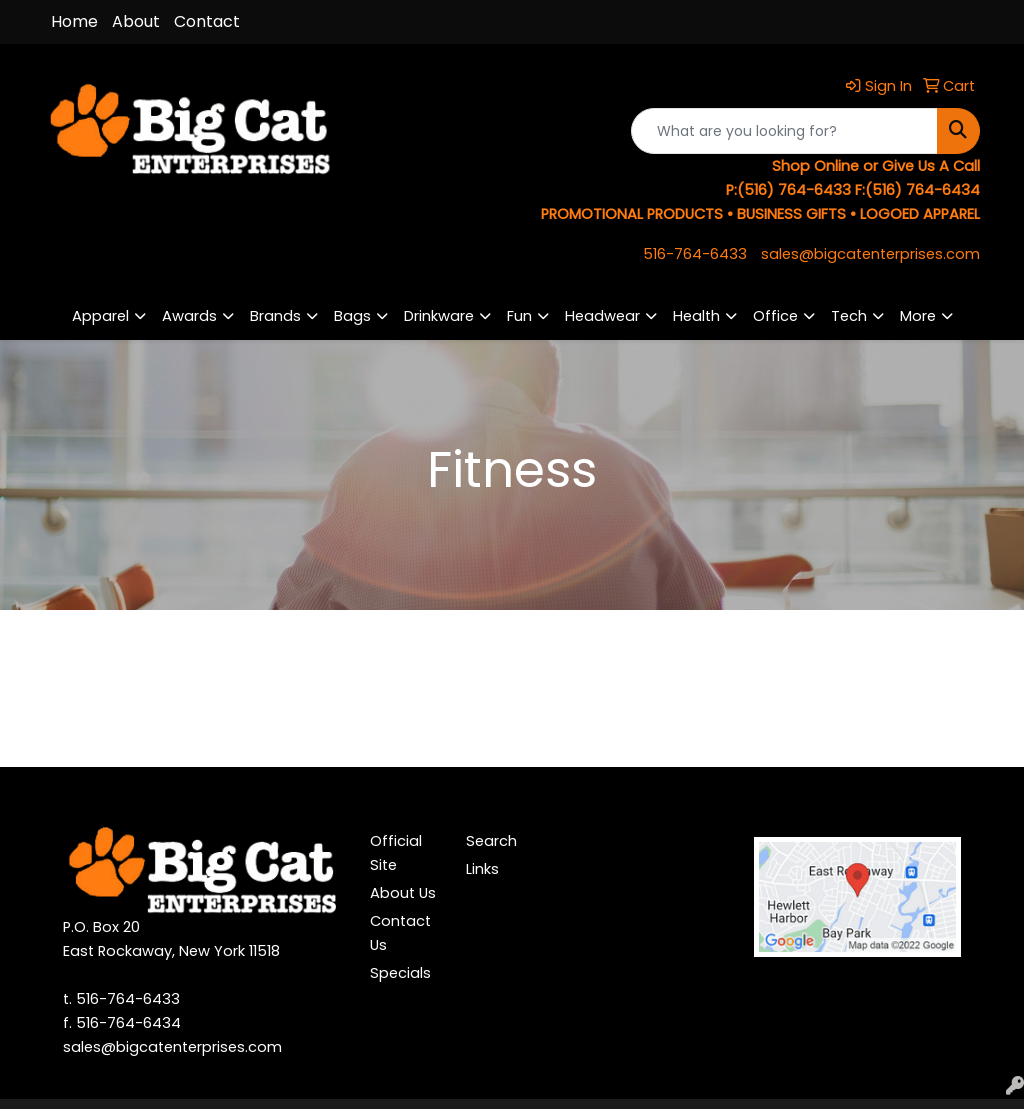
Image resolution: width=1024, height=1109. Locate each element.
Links (482, 869)
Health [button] (696, 316)
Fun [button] (519, 316)
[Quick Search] (784, 131)
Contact (207, 21)
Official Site (396, 853)
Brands (275, 316)
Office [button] (775, 316)
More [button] (918, 316)
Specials (400, 973)
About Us (403, 893)
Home (74, 21)
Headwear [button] (602, 316)
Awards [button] (189, 316)
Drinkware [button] (439, 316)
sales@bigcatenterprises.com (870, 254)
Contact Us (400, 933)
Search (491, 841)
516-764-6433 (695, 254)
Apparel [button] (100, 316)
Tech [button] (849, 316)
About (136, 21)
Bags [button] (352, 316)
